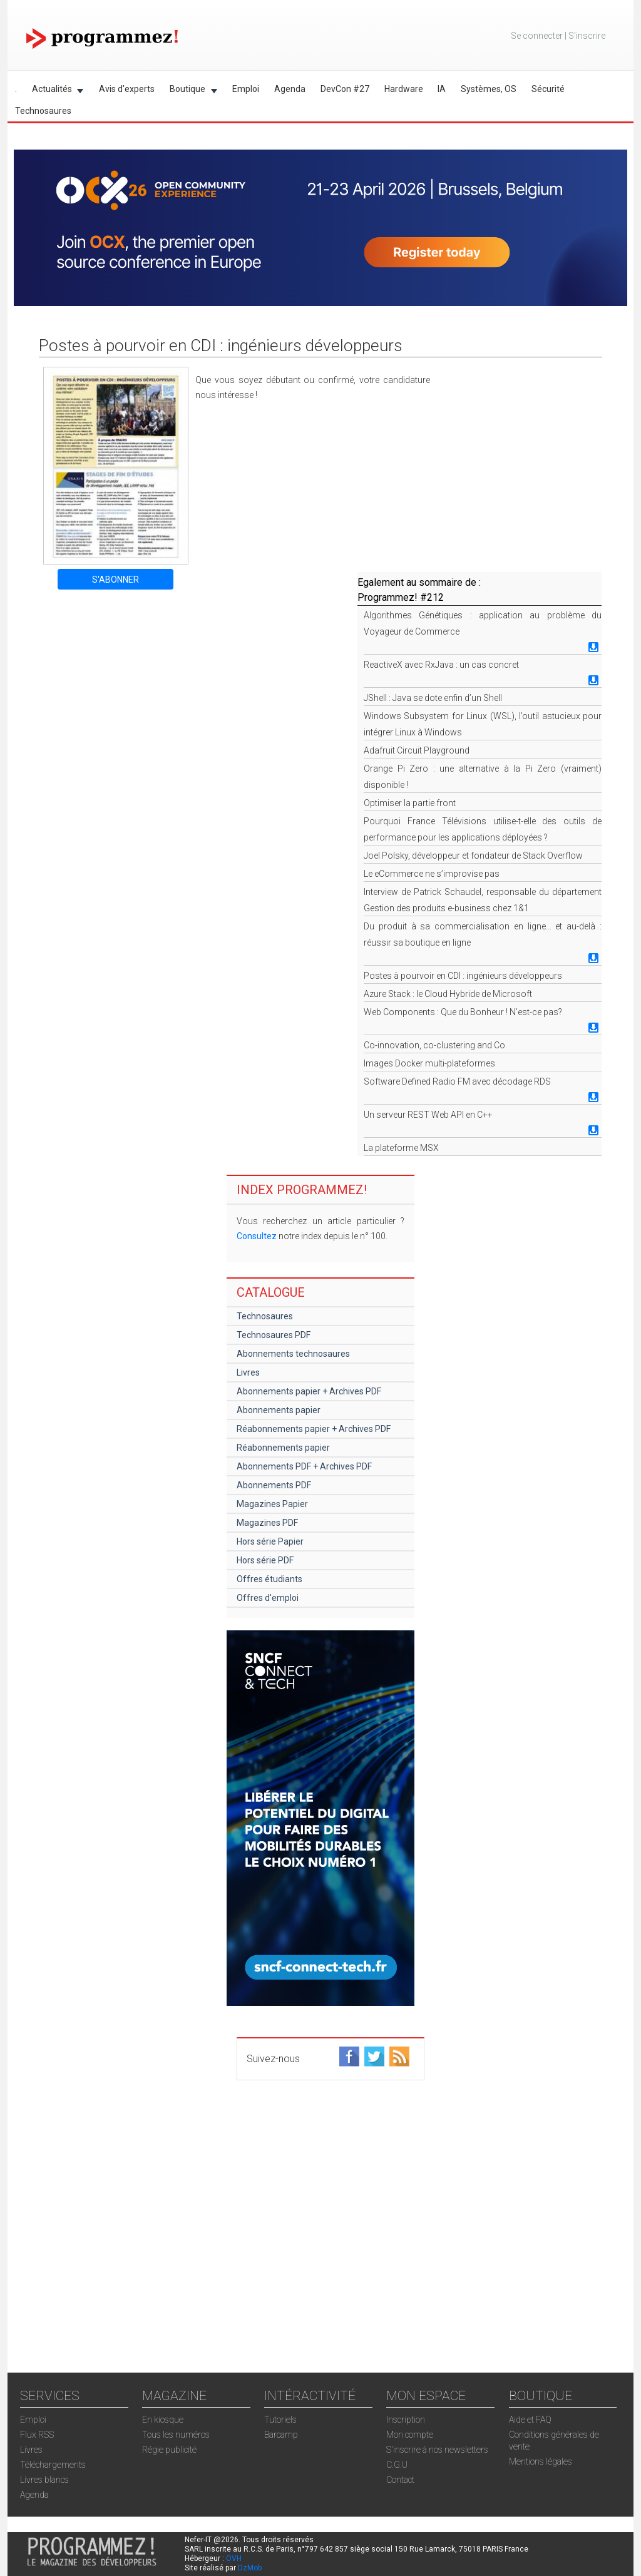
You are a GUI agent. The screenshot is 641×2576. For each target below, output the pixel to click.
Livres (248, 1372)
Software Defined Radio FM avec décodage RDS (457, 1081)
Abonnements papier (278, 1410)
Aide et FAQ (530, 2420)
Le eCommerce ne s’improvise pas (432, 874)
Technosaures (43, 111)
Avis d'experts (127, 89)
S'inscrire (586, 36)
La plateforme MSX (401, 1148)
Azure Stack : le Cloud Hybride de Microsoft (448, 994)
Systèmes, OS (488, 89)
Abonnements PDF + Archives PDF (304, 1466)
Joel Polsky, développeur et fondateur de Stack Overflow (473, 856)
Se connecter (537, 36)
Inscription (405, 2420)
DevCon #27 (344, 89)
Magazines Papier (272, 1504)
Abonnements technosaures (293, 1354)
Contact (400, 2480)
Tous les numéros (176, 2435)
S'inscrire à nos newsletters (437, 2450)
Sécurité (548, 89)
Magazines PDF (267, 1523)
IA (442, 89)
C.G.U (397, 2465)
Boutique (189, 91)
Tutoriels (280, 2420)
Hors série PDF (265, 1560)
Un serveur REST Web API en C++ (428, 1115)
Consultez (257, 1236)
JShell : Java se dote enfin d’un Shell (433, 698)
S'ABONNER (115, 580)
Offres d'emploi (268, 1598)
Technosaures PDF (273, 1335)
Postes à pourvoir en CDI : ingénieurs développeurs (463, 976)
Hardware (403, 89)
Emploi (245, 89)
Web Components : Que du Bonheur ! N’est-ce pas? (463, 1012)
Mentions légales (540, 2461)
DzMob (250, 2567)
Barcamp (281, 2435)
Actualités (54, 91)
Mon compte (409, 2435)
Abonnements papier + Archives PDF (309, 1391)
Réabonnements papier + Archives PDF (314, 1429)
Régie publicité (169, 2450)
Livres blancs (44, 2480)
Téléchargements (53, 2465)
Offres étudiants (269, 1579)
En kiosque (162, 2420)
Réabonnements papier (283, 1448)
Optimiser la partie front (410, 803)
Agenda (289, 89)
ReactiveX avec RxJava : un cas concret (441, 665)
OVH (234, 2558)
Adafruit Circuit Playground (416, 750)
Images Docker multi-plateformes (429, 1063)
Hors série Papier (270, 1541)
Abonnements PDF (274, 1485)
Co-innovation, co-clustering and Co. (435, 1045)
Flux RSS (37, 2435)
